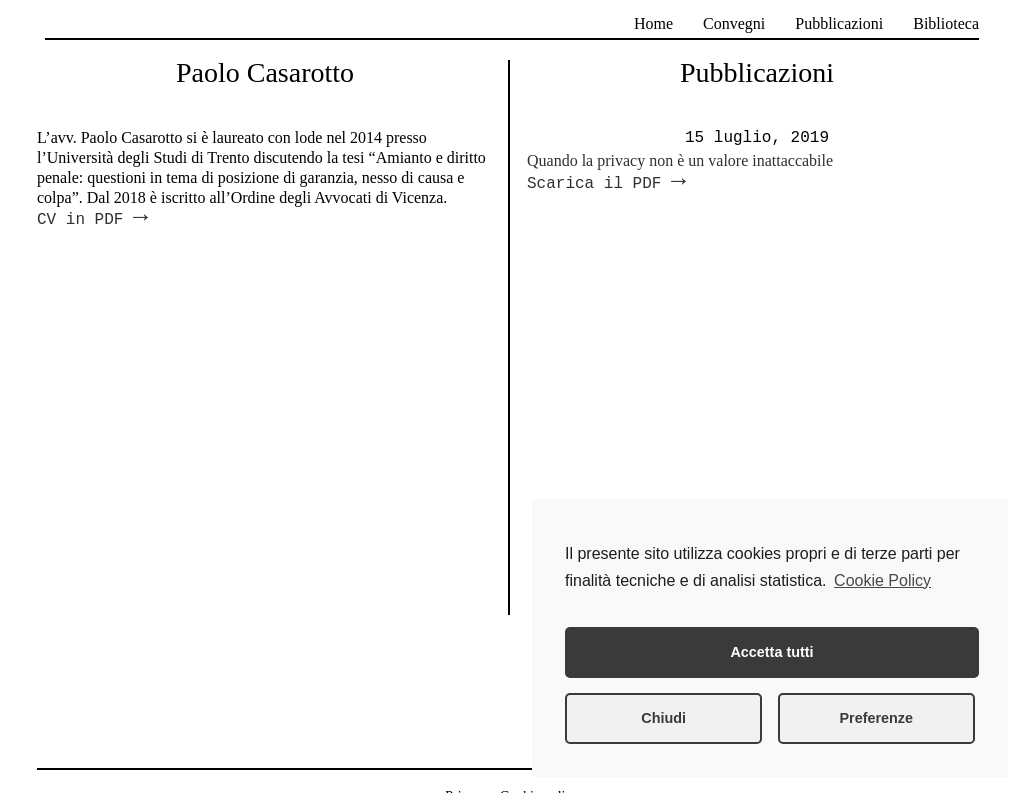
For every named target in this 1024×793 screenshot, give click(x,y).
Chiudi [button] (663, 718)
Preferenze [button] (876, 718)
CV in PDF (92, 220)
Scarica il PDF (606, 184)
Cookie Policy (882, 580)
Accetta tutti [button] (771, 652)
